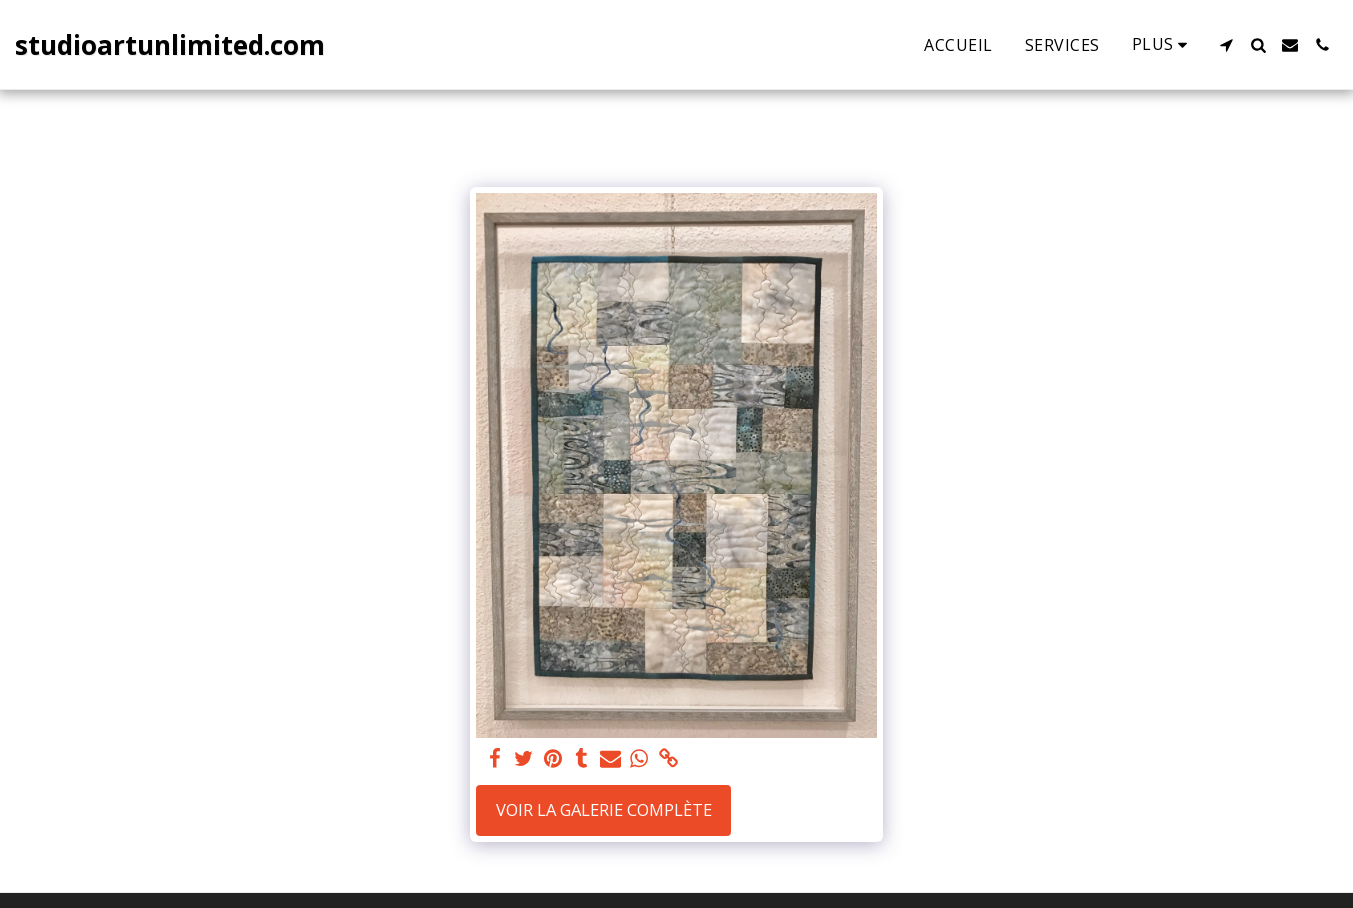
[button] (1226, 45)
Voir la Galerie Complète (604, 809)
